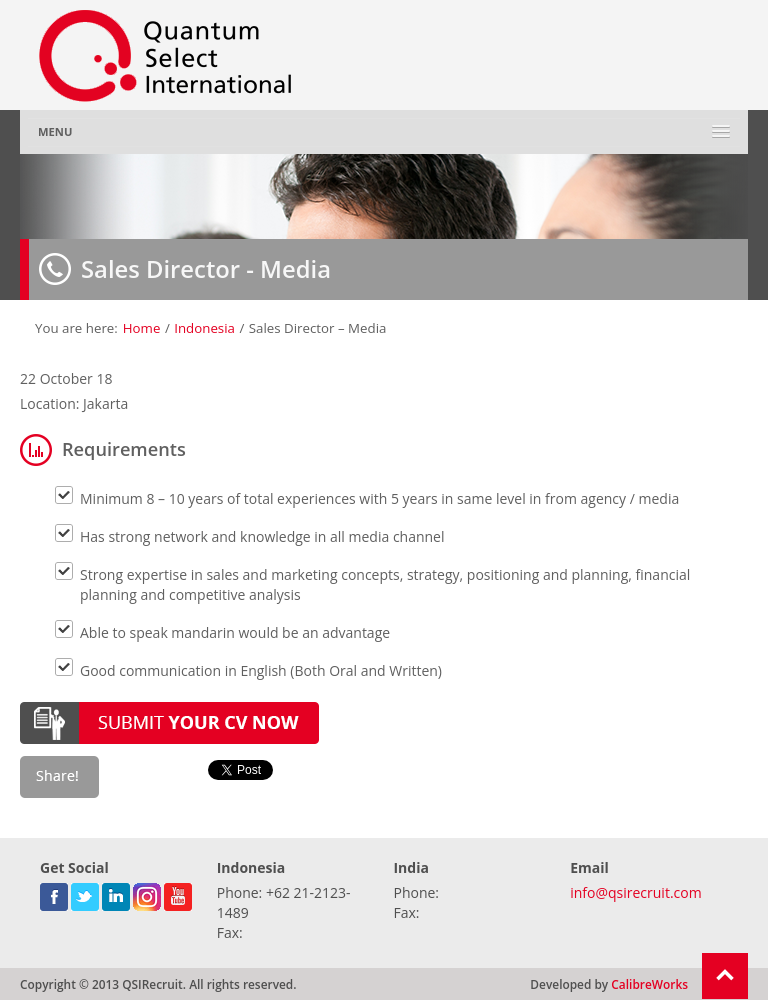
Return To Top (725, 976)
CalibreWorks (649, 984)
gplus (147, 893)
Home (142, 328)
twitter (85, 893)
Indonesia (204, 328)
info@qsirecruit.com (635, 892)
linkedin (116, 893)
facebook (54, 893)
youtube (178, 893)
